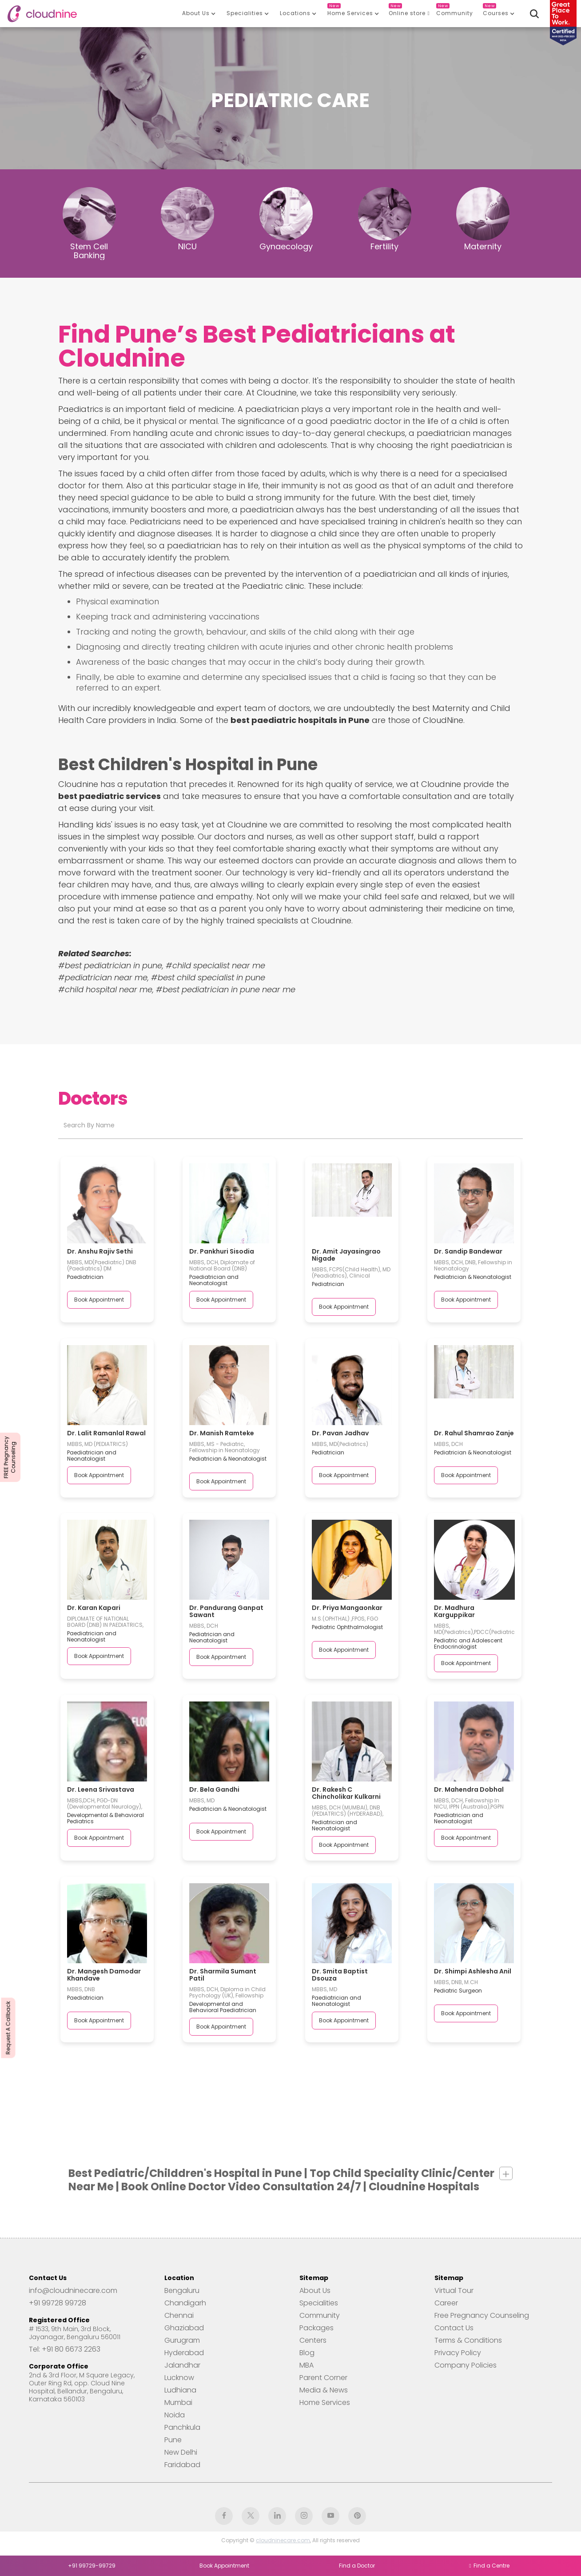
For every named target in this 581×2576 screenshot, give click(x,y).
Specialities (318, 2303)
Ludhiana (180, 2390)
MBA (306, 2365)
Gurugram (182, 2340)
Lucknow (179, 2378)
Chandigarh (185, 2303)
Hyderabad (184, 2353)
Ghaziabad (184, 2328)
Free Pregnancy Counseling (481, 2316)
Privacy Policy (457, 2353)
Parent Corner (323, 2378)
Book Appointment (99, 1299)
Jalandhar (182, 2365)
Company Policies (465, 2365)
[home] (42, 13)
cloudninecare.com (283, 2540)
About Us (314, 2291)
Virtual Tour (454, 2291)
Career (446, 2303)
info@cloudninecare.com (73, 2291)
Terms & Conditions (468, 2340)
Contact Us (454, 2328)
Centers (312, 2340)
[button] (199, 13)
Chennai (179, 2316)
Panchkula (182, 2428)
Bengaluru (181, 2291)
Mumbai (178, 2403)
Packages (316, 2328)
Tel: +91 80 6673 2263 (64, 2349)
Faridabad (182, 2465)
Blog (306, 2353)
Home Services (324, 2403)
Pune (173, 2440)
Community (319, 2316)
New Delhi (180, 2452)
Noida (174, 2415)
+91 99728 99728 (57, 2303)
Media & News (323, 2390)
